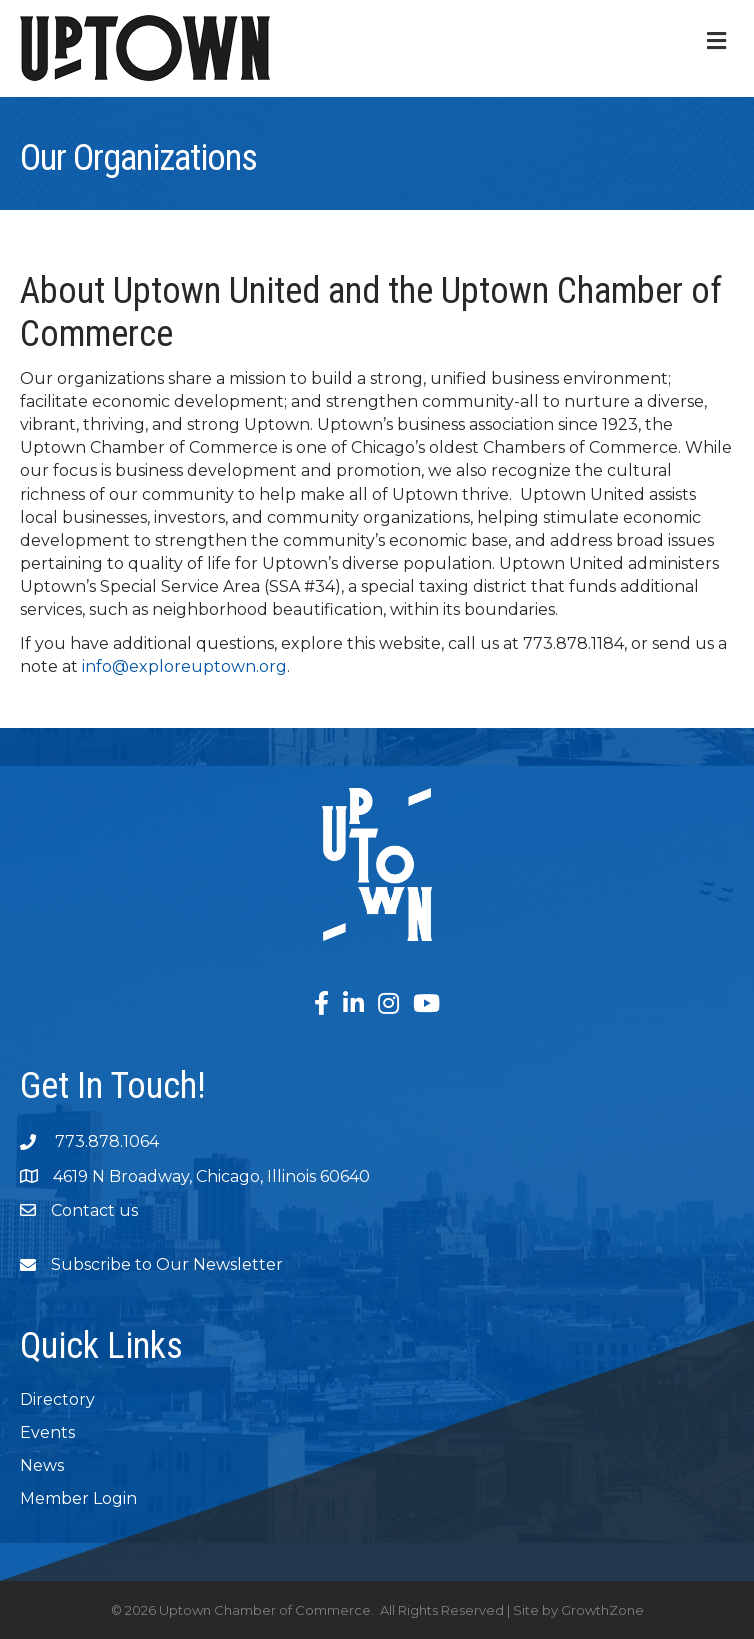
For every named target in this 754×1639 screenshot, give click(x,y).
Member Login (78, 1498)
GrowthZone (602, 1610)
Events (47, 1432)
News (42, 1465)
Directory (57, 1399)
